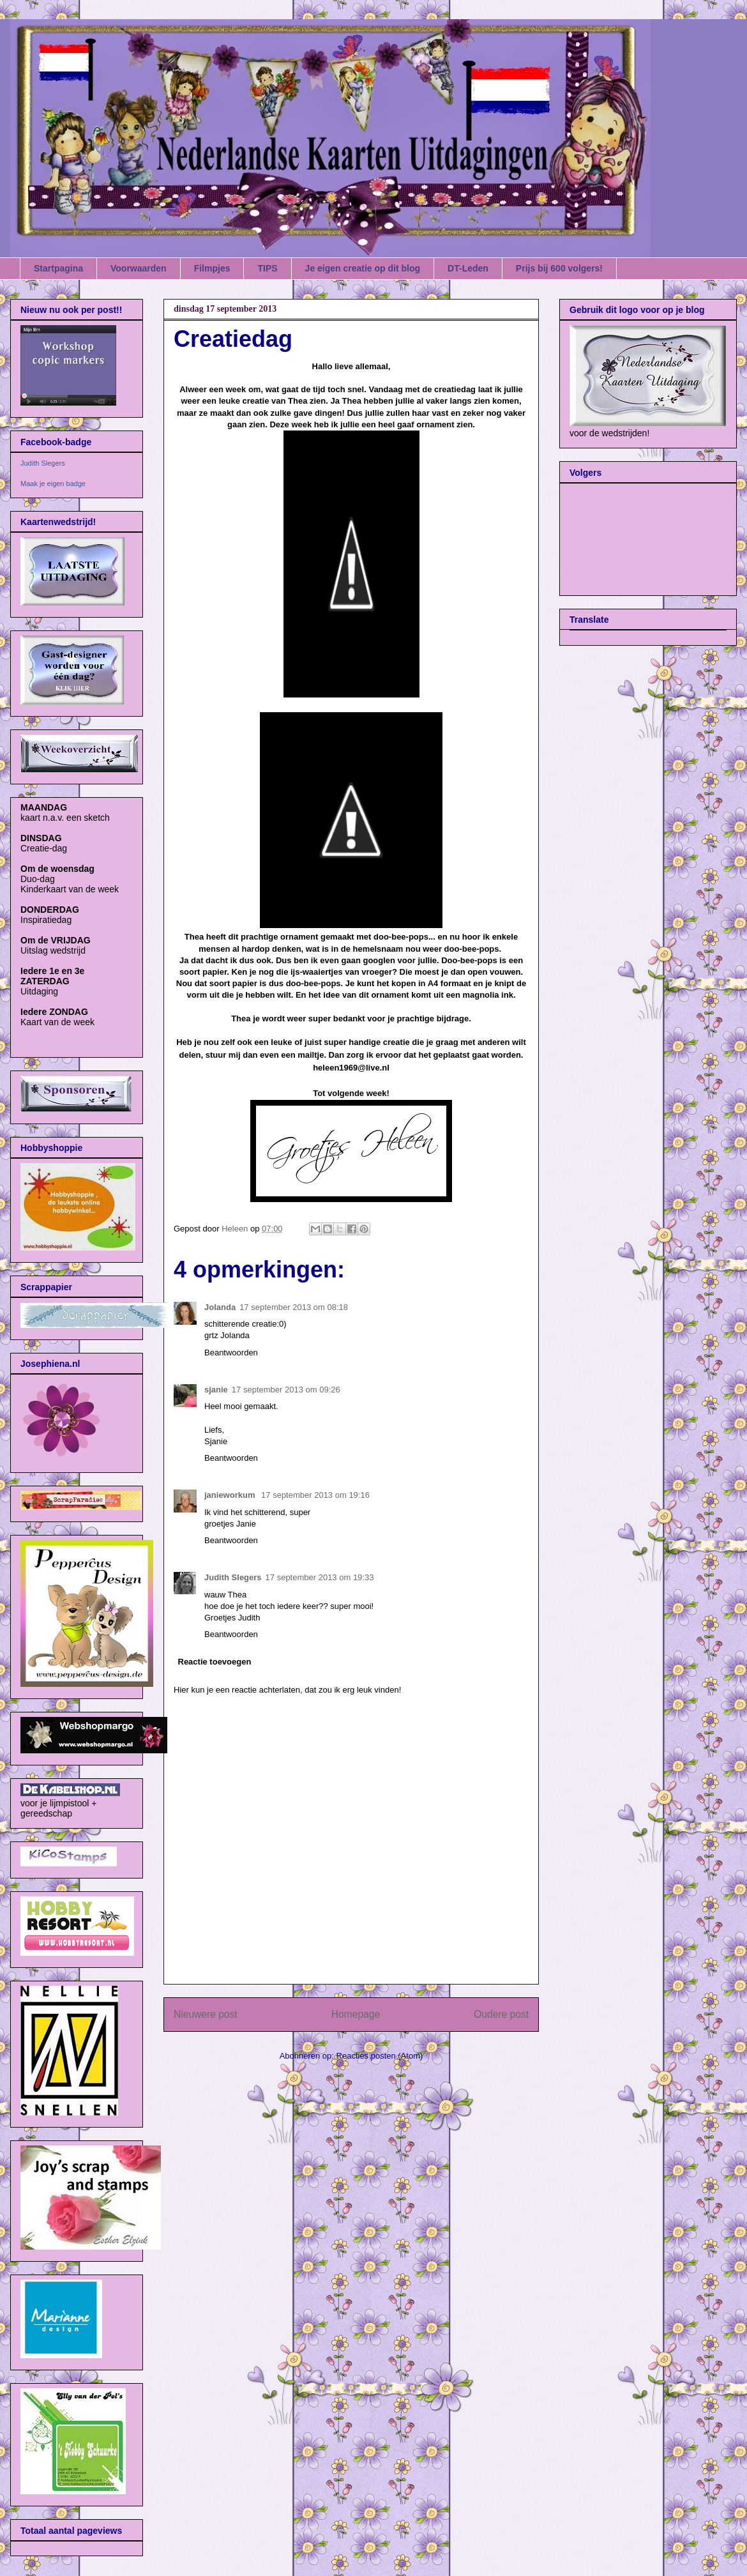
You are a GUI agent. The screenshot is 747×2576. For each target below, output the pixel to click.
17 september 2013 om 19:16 (315, 1495)
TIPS (267, 268)
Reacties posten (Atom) (379, 2056)
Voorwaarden (138, 268)
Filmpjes (212, 268)
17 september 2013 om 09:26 (286, 1389)
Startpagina (58, 268)
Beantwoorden (231, 1352)
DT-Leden (468, 268)
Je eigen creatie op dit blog (362, 268)
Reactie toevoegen (215, 1661)
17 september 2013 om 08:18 (293, 1307)
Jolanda (220, 1307)
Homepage (355, 2014)
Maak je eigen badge (53, 483)
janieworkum (230, 1495)
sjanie (216, 1389)
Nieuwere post (206, 2014)
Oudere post (501, 2014)
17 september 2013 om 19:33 (320, 1577)
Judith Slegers (233, 1577)
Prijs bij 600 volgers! (559, 268)
